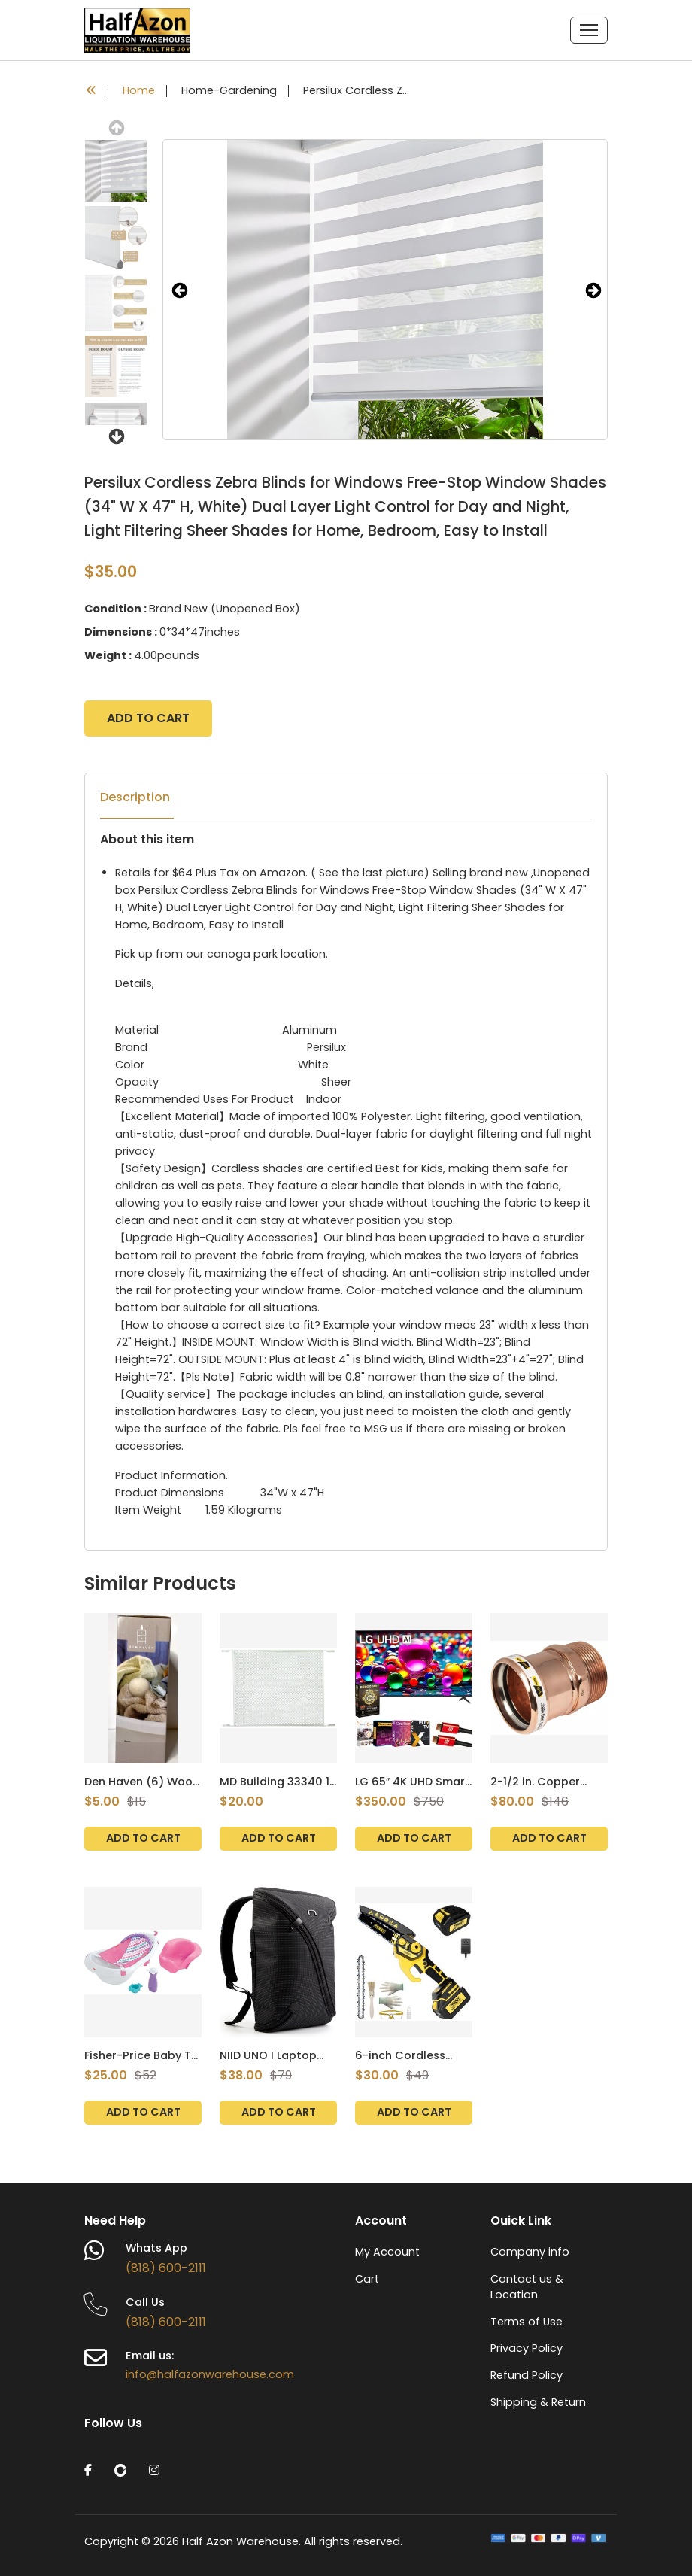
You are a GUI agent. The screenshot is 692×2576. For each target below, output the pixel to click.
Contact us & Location (526, 2287)
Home (139, 91)
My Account (387, 2251)
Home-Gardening (229, 91)
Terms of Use (526, 2321)
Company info (529, 2251)
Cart (367, 2278)
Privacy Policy (526, 2348)
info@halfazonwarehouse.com (210, 2374)
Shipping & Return (538, 2402)
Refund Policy (526, 2375)
